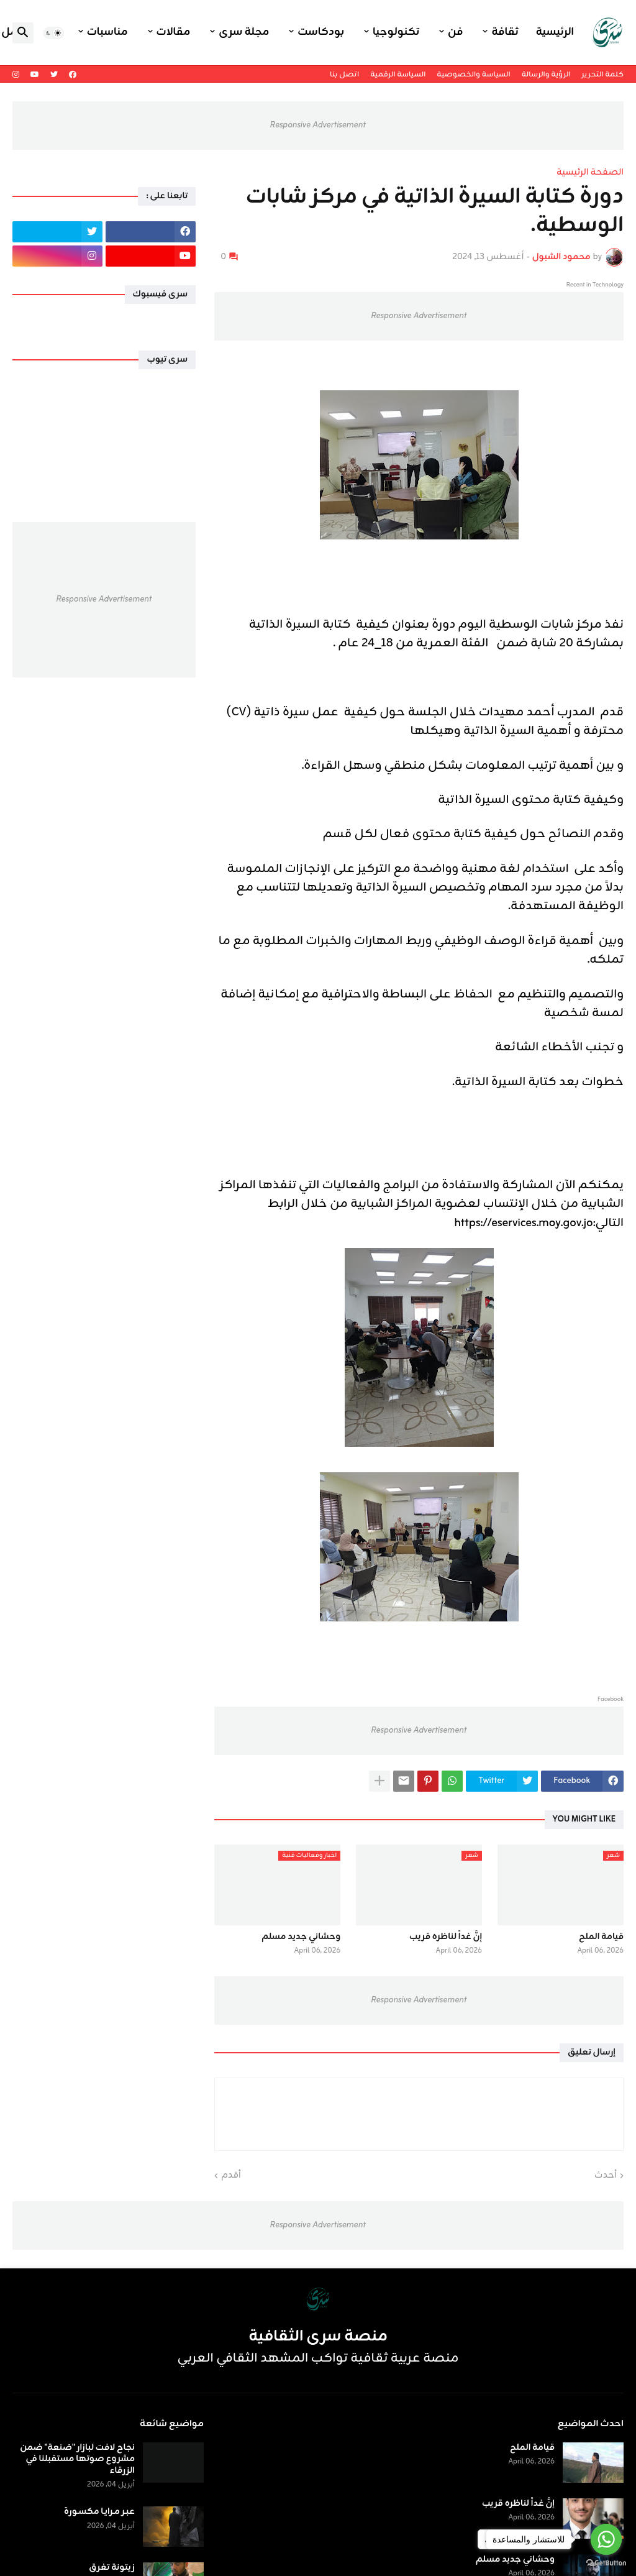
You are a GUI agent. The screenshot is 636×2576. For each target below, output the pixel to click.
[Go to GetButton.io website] (606, 2563)
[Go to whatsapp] (606, 2539)
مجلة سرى (244, 32)
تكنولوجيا (396, 32)
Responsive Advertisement (318, 125)
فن (455, 32)
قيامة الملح (601, 1937)
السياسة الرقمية (397, 74)
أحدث (605, 2176)
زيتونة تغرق (112, 2568)
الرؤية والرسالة (546, 74)
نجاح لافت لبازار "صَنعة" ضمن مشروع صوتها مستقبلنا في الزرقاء (77, 2459)
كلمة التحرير (603, 74)
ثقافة (504, 32)
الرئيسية (555, 32)
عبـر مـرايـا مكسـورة (99, 2512)
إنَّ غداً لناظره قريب (445, 1937)
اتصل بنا (344, 74)
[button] (53, 33)
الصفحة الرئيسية (590, 172)
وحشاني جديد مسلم (300, 1937)
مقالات (174, 32)
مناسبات (107, 32)
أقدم (231, 2176)
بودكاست (321, 32)
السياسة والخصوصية (473, 74)
